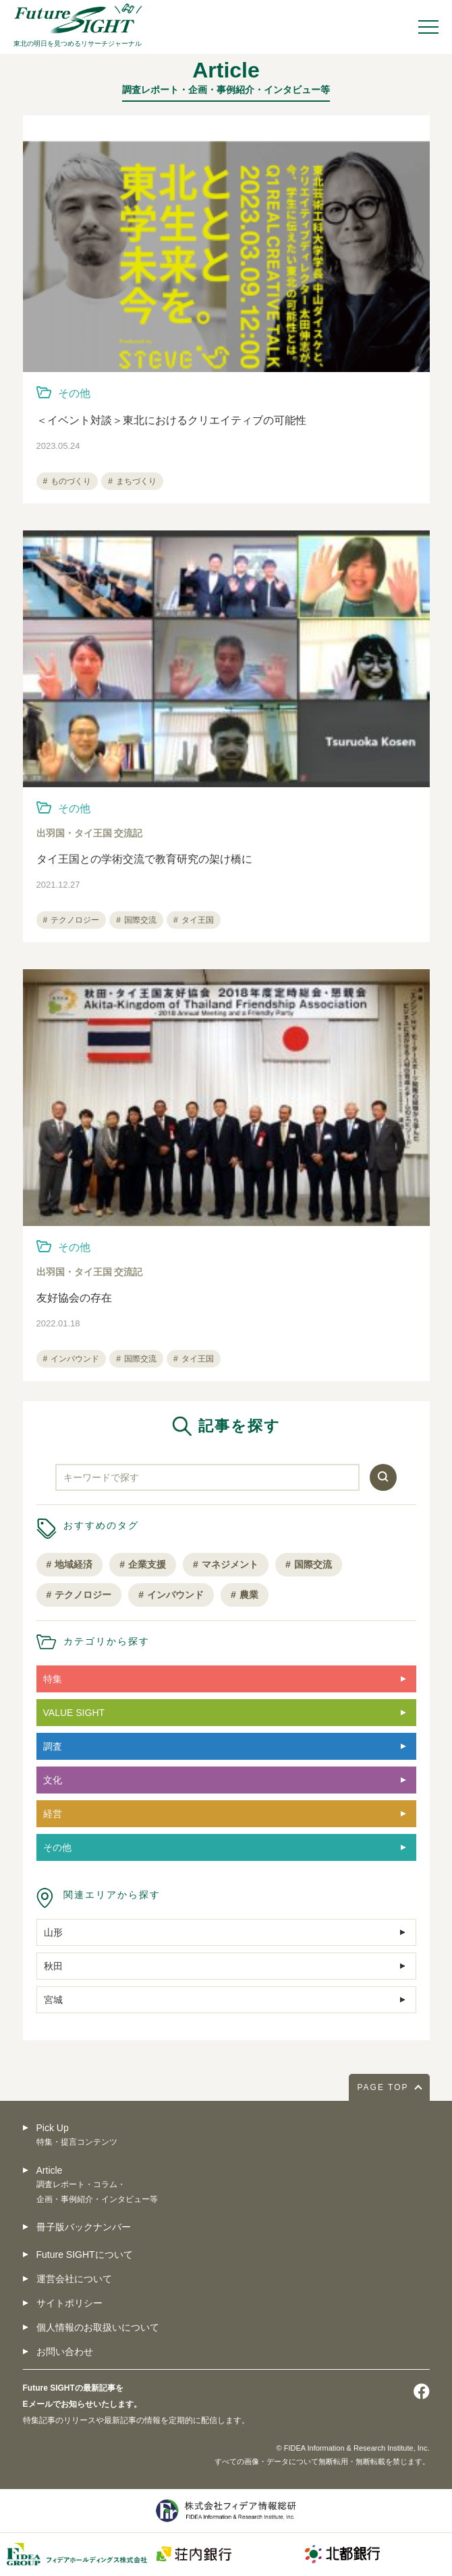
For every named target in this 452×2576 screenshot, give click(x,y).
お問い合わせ (64, 2351)
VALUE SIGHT (74, 1712)
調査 (52, 1746)
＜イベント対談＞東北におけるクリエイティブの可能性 (171, 420)
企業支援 (147, 1564)
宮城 (53, 1999)
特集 (52, 1679)
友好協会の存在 (74, 1298)
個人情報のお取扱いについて (97, 2327)
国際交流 (140, 920)
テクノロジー (75, 920)
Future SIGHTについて (84, 2254)
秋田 (53, 1966)
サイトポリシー (69, 2303)
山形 (53, 1932)
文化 (52, 1780)
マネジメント (230, 1564)
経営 (52, 1813)
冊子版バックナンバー (83, 2226)
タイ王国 (197, 920)
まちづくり (136, 481)
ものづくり (71, 481)
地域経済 (73, 1564)
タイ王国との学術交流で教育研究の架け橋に (144, 859)
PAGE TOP (382, 2087)
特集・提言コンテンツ (76, 2142)
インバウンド (75, 1358)
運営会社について (74, 2278)
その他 (74, 393)
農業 (248, 1594)
